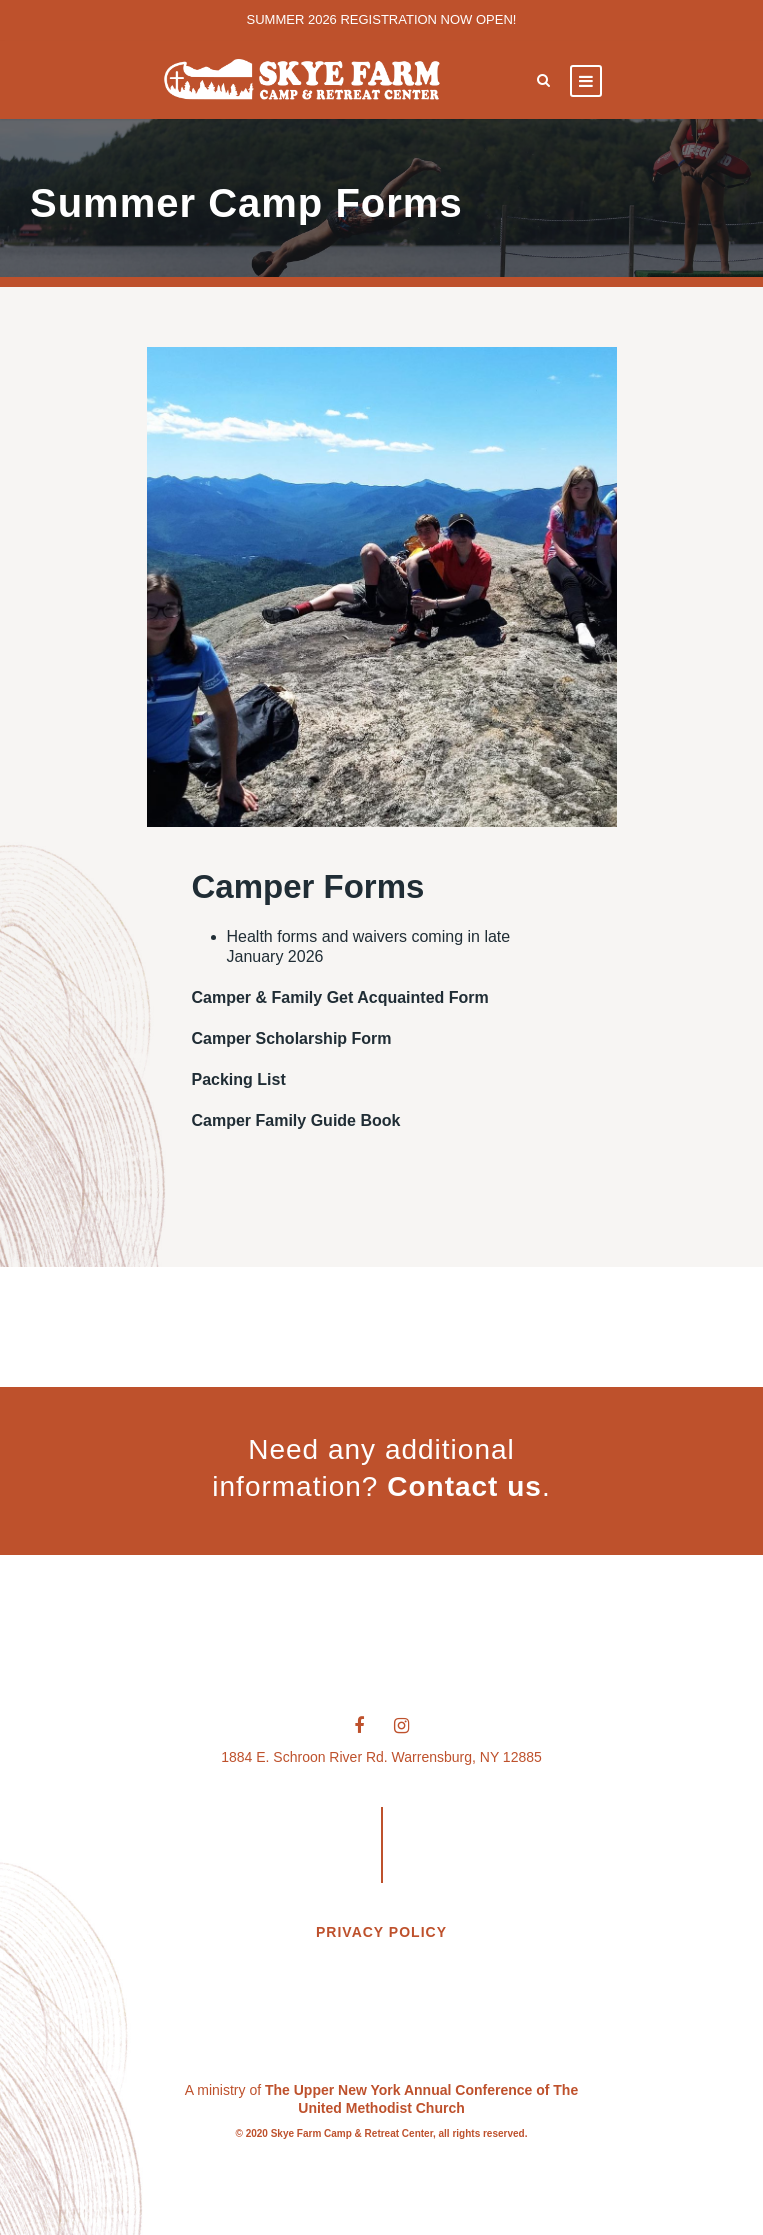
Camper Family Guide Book (296, 1120)
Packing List (239, 1079)
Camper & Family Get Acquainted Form (340, 997)
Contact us (464, 1486)
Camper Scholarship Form (292, 1038)
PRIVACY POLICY (381, 1932)
